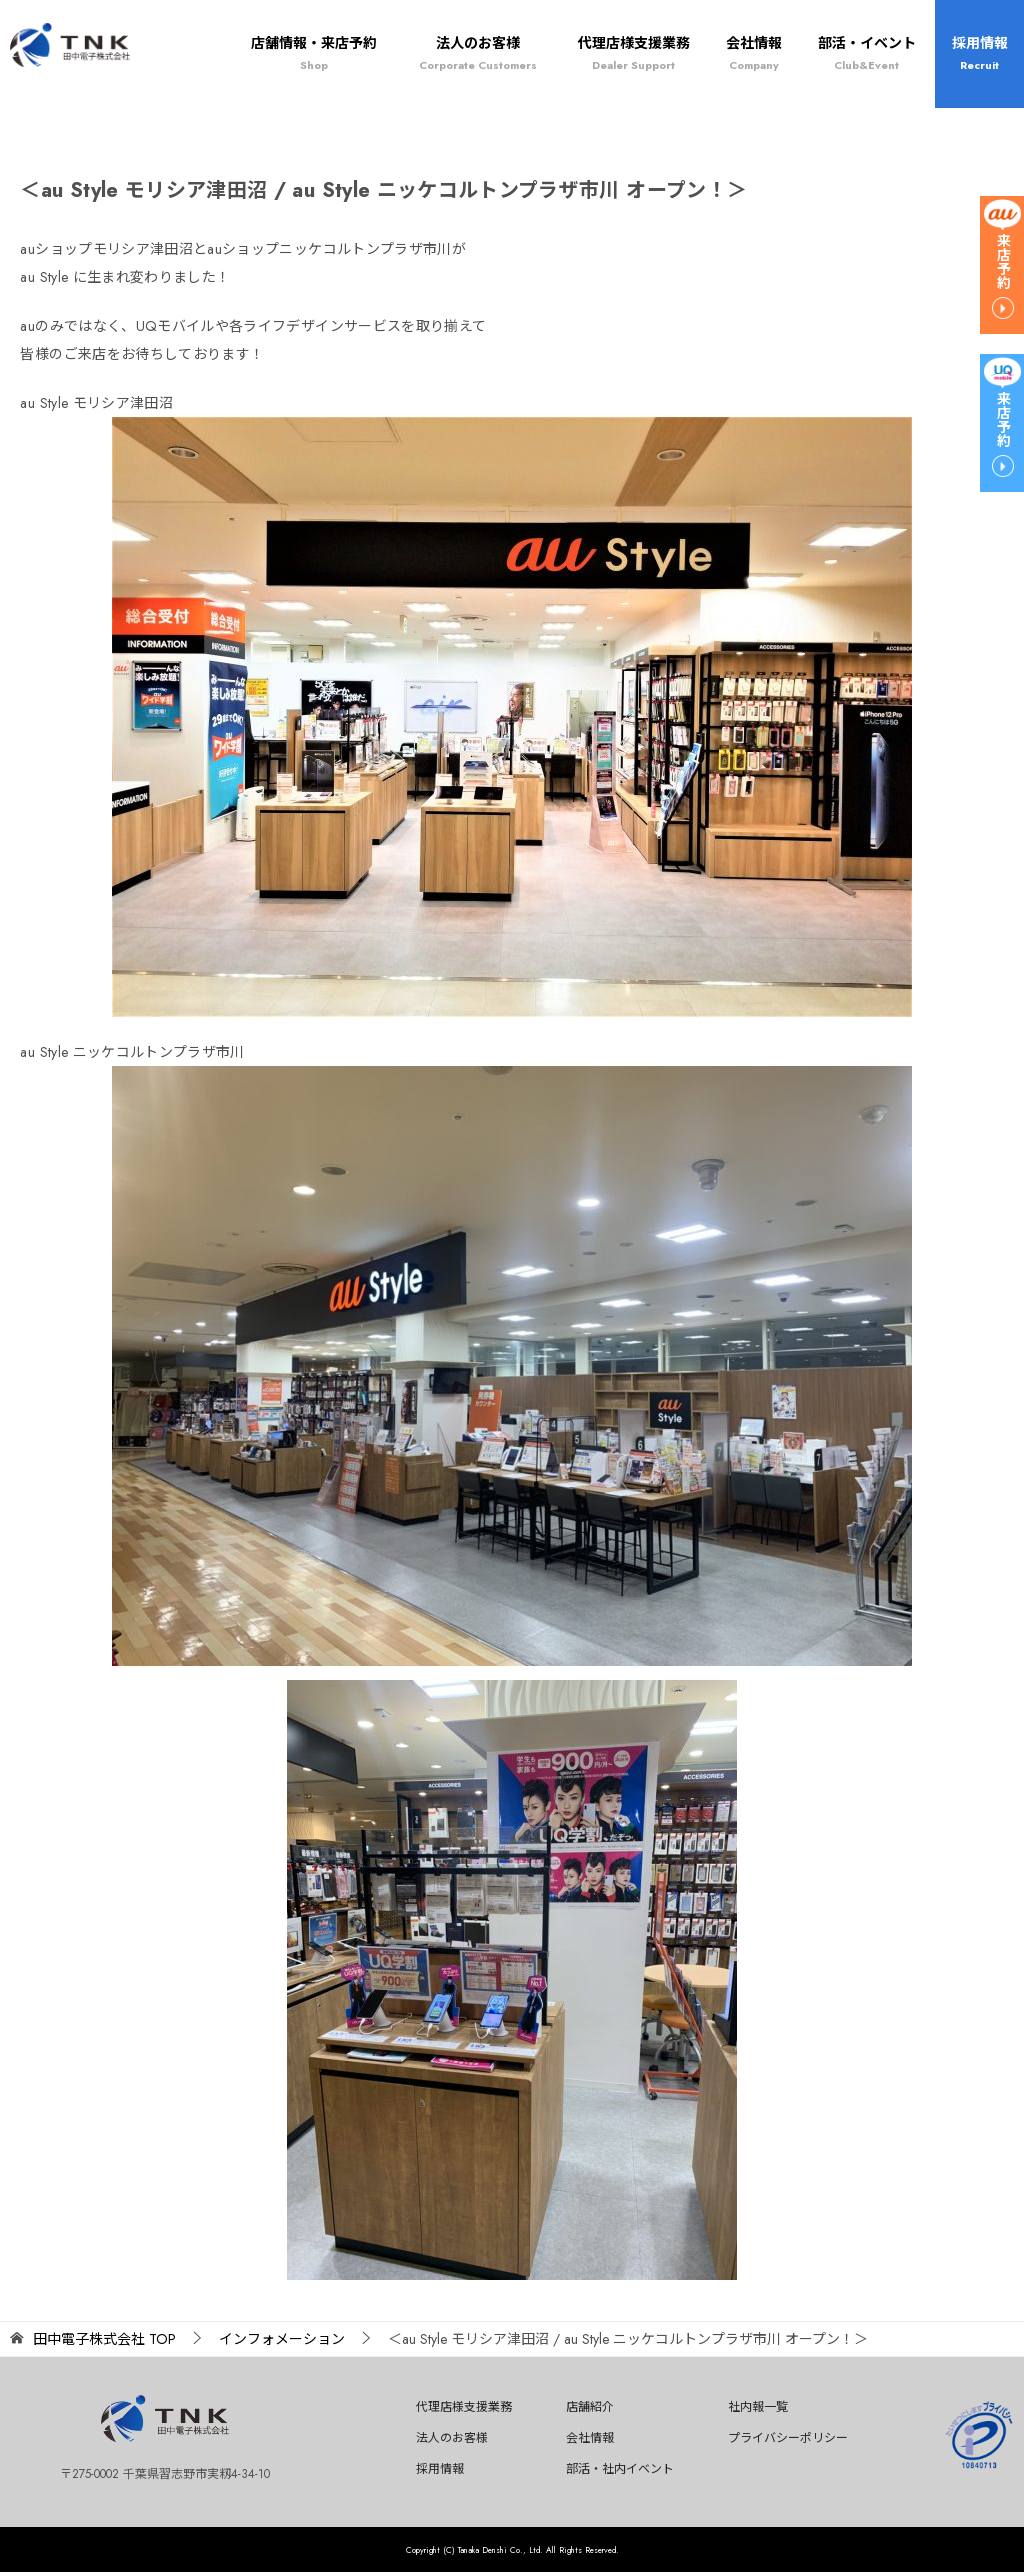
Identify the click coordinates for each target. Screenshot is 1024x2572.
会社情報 (754, 53)
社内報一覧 (758, 2407)
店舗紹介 (590, 2407)
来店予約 (1003, 261)
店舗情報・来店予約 (314, 53)
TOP (104, 2339)
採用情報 (980, 53)
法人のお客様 (478, 53)
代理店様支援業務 (634, 53)
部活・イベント (867, 53)
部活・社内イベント (620, 2469)
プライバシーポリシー (788, 2438)
